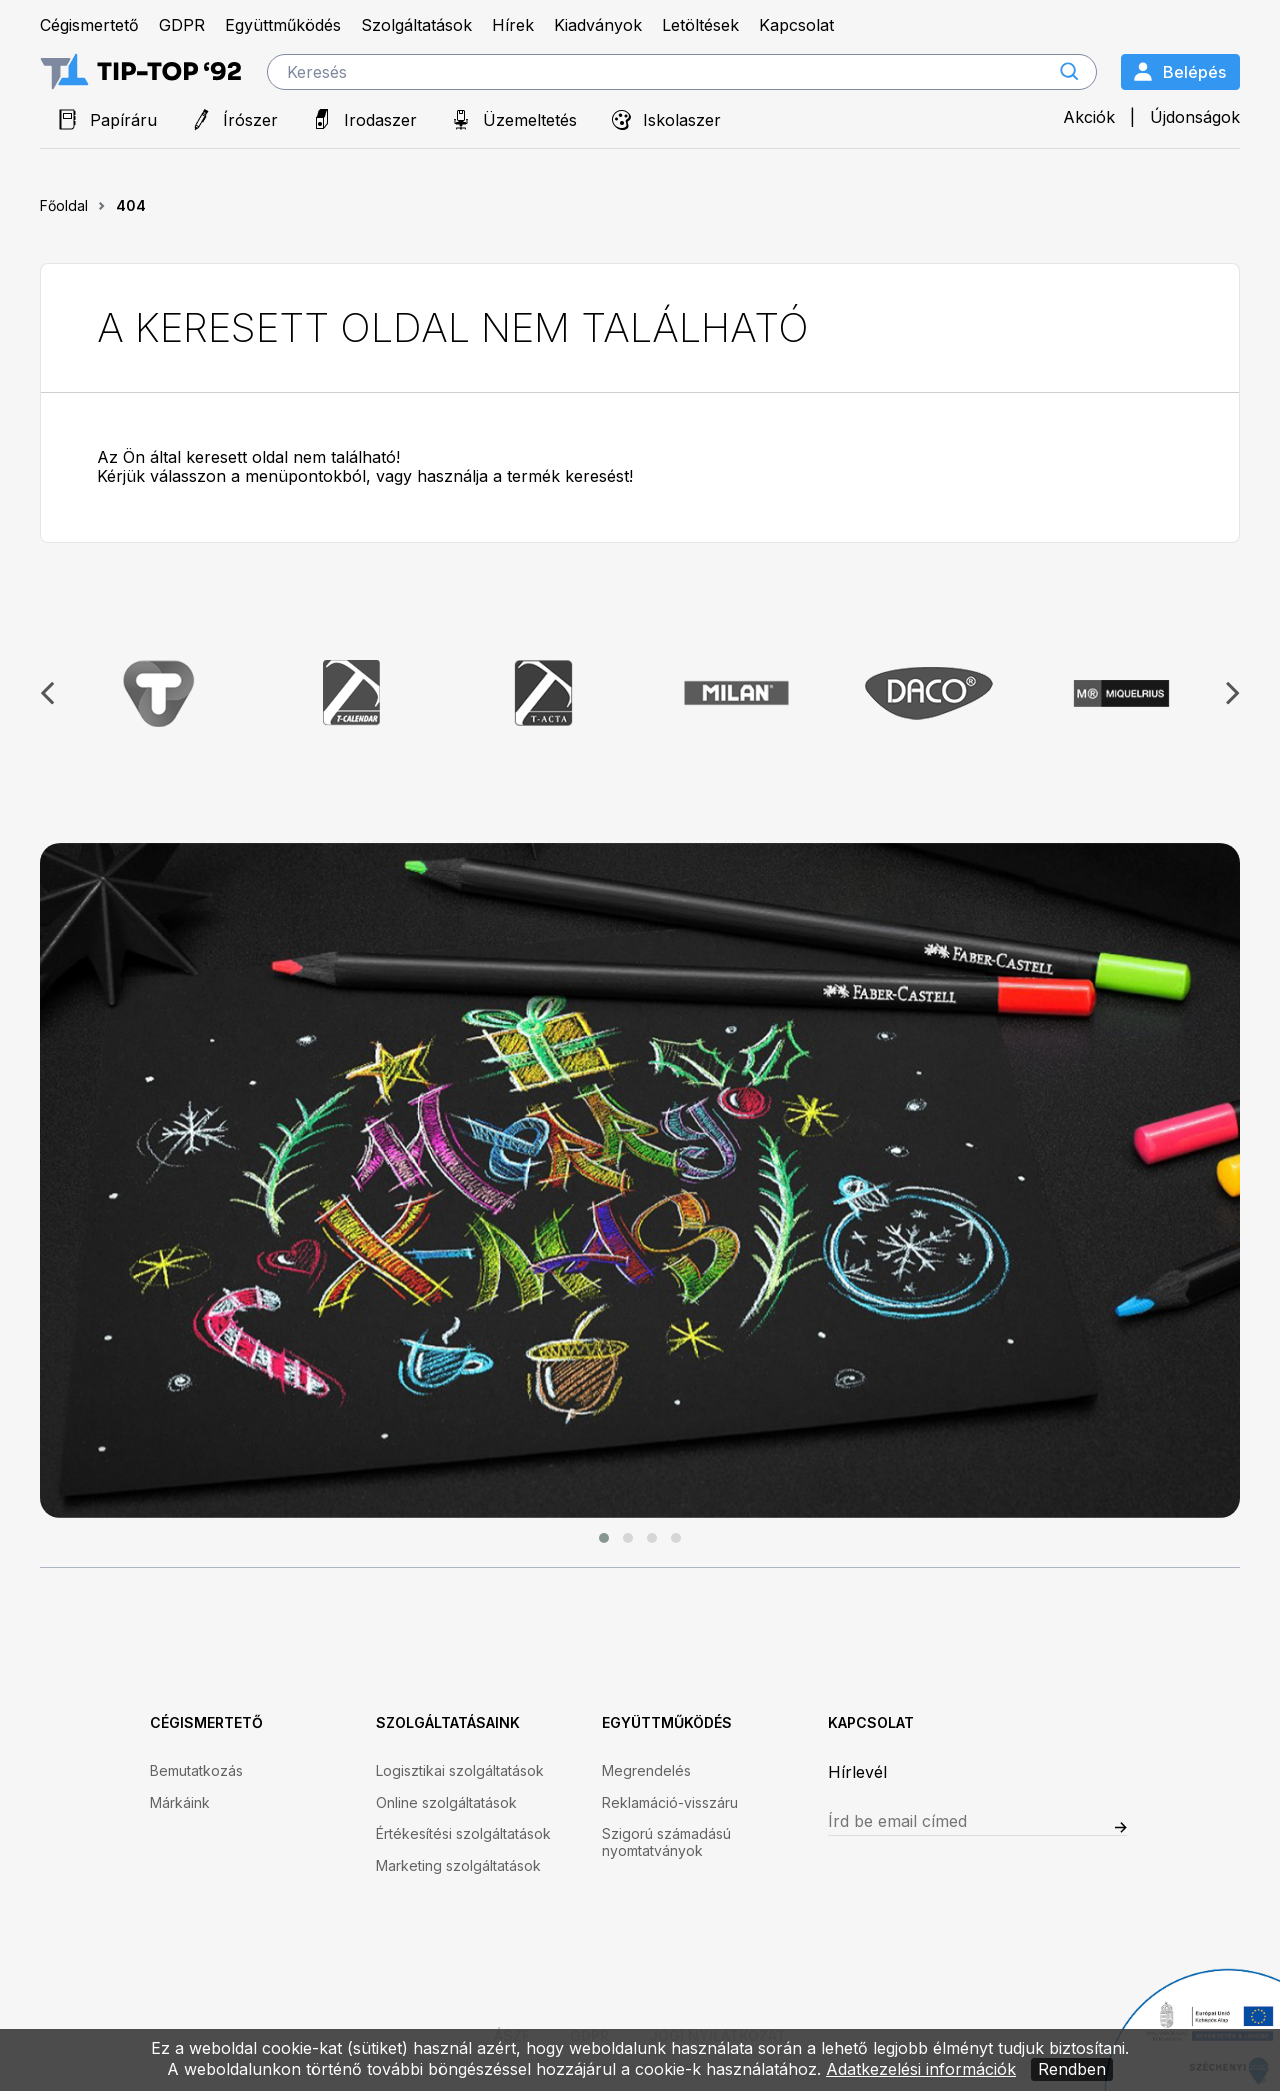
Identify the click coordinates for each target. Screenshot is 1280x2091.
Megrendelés (646, 1771)
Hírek (513, 25)
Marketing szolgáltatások (458, 1866)
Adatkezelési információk (921, 2069)
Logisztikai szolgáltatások (460, 1771)
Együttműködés (283, 25)
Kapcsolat (796, 25)
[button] (604, 1538)
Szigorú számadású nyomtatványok (666, 1842)
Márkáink (180, 1803)
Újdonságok (1195, 117)
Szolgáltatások (416, 25)
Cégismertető (89, 25)
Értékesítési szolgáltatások (463, 1834)
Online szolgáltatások (446, 1803)
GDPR (182, 25)
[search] (682, 72)
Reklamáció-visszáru (670, 1803)
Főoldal (64, 205)
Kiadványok (598, 25)
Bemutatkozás (196, 1771)
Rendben (1072, 2069)
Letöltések (700, 25)
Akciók (1089, 117)
